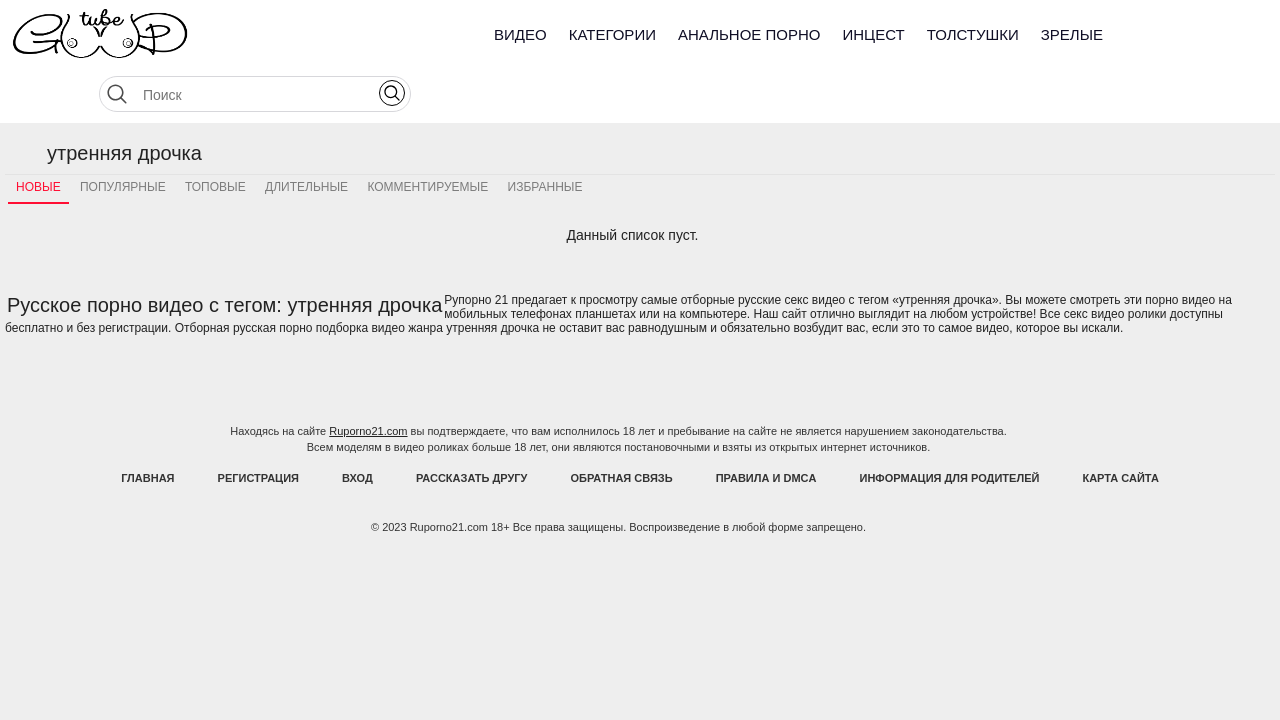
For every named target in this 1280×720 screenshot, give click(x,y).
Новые (38, 137)
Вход (357, 428)
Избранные (545, 137)
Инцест (873, 34)
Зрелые (1072, 34)
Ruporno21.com (368, 381)
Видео (520, 34)
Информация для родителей (950, 428)
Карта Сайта (1120, 428)
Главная (147, 428)
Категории (612, 34)
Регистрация (258, 428)
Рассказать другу (472, 428)
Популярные (123, 137)
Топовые (215, 137)
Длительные (306, 137)
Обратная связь (622, 428)
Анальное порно (749, 34)
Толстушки (973, 34)
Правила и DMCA (766, 428)
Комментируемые (427, 137)
